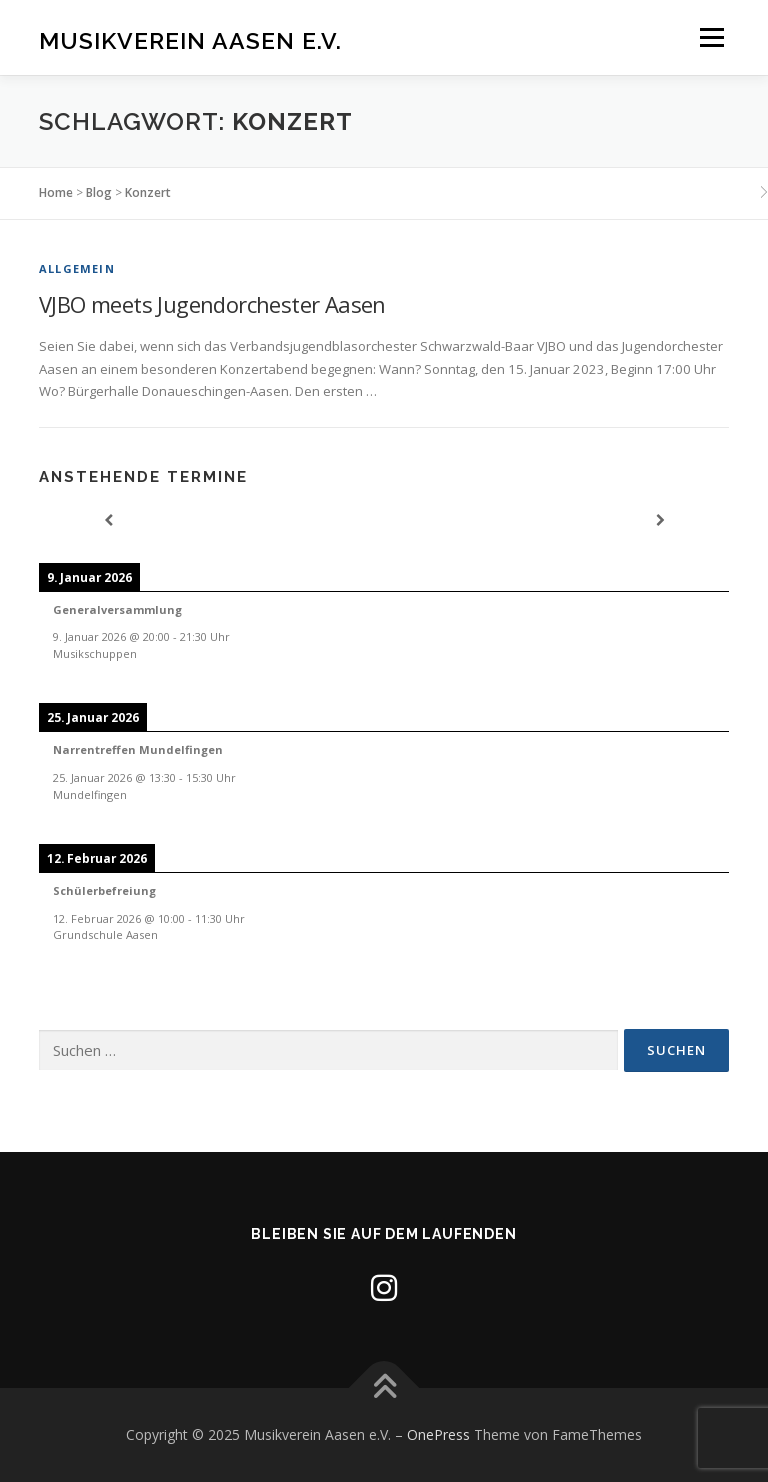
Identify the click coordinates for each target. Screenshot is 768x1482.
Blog (99, 192)
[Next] (660, 520)
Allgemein (77, 268)
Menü (711, 37)
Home (56, 192)
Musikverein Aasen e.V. (190, 39)
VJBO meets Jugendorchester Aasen (212, 304)
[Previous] (108, 520)
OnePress (438, 1434)
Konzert (148, 192)
